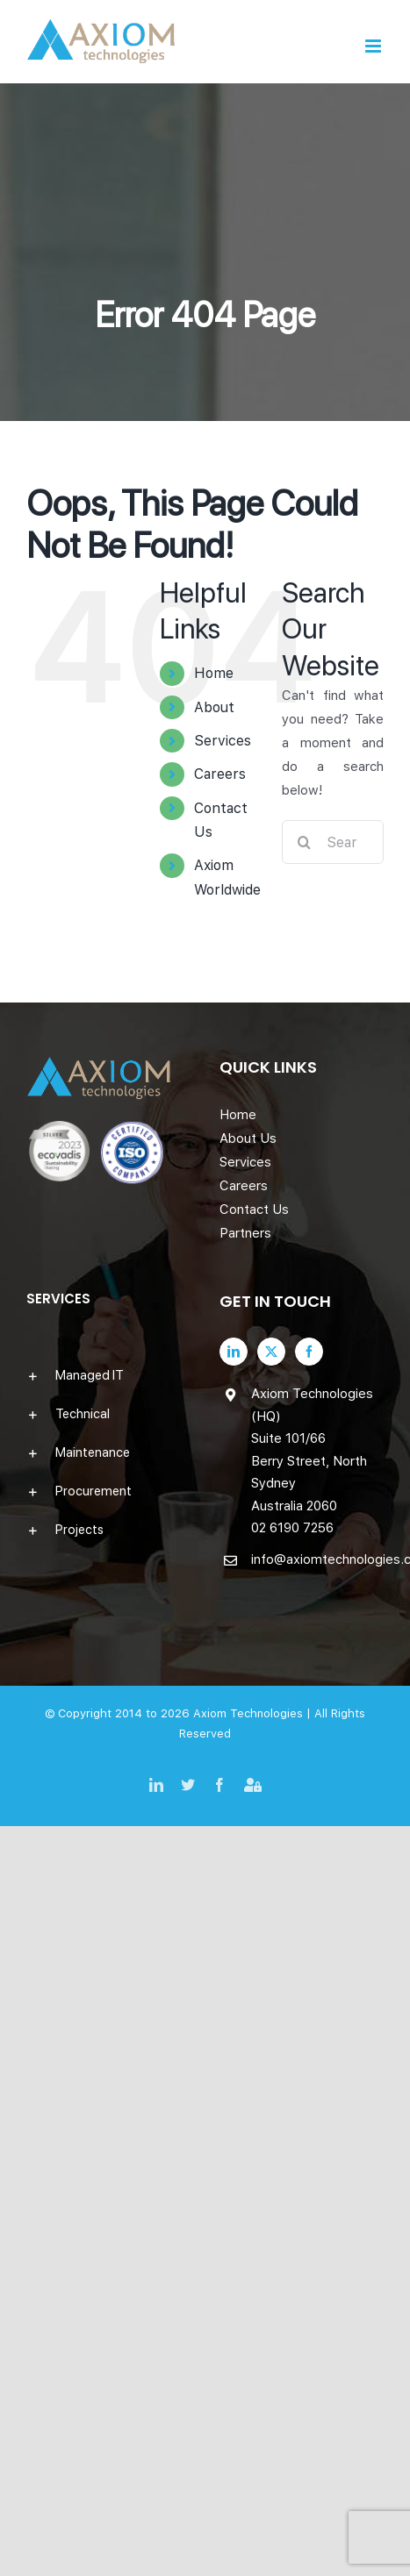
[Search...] (333, 842)
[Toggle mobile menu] (374, 46)
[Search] (304, 842)
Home (214, 673)
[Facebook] (309, 1352)
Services (222, 740)
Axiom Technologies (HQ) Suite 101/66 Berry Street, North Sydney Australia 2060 (312, 1450)
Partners (245, 1233)
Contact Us (254, 1209)
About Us (248, 1138)
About (214, 707)
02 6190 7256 (292, 1528)
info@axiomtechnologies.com (318, 1559)
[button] (108, 1375)
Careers (220, 774)
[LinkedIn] (233, 1352)
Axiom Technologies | (253, 1713)
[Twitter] (271, 1352)
